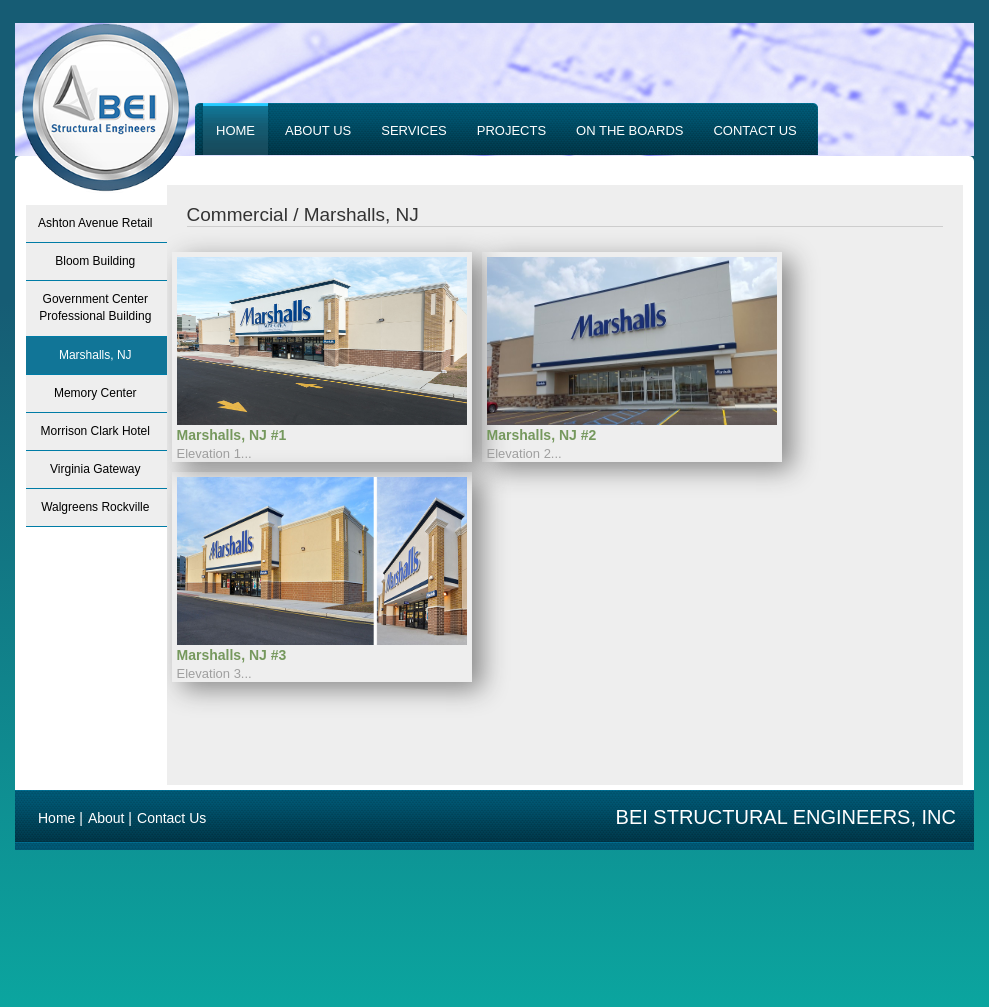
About (106, 818)
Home (56, 818)
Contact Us (171, 818)
